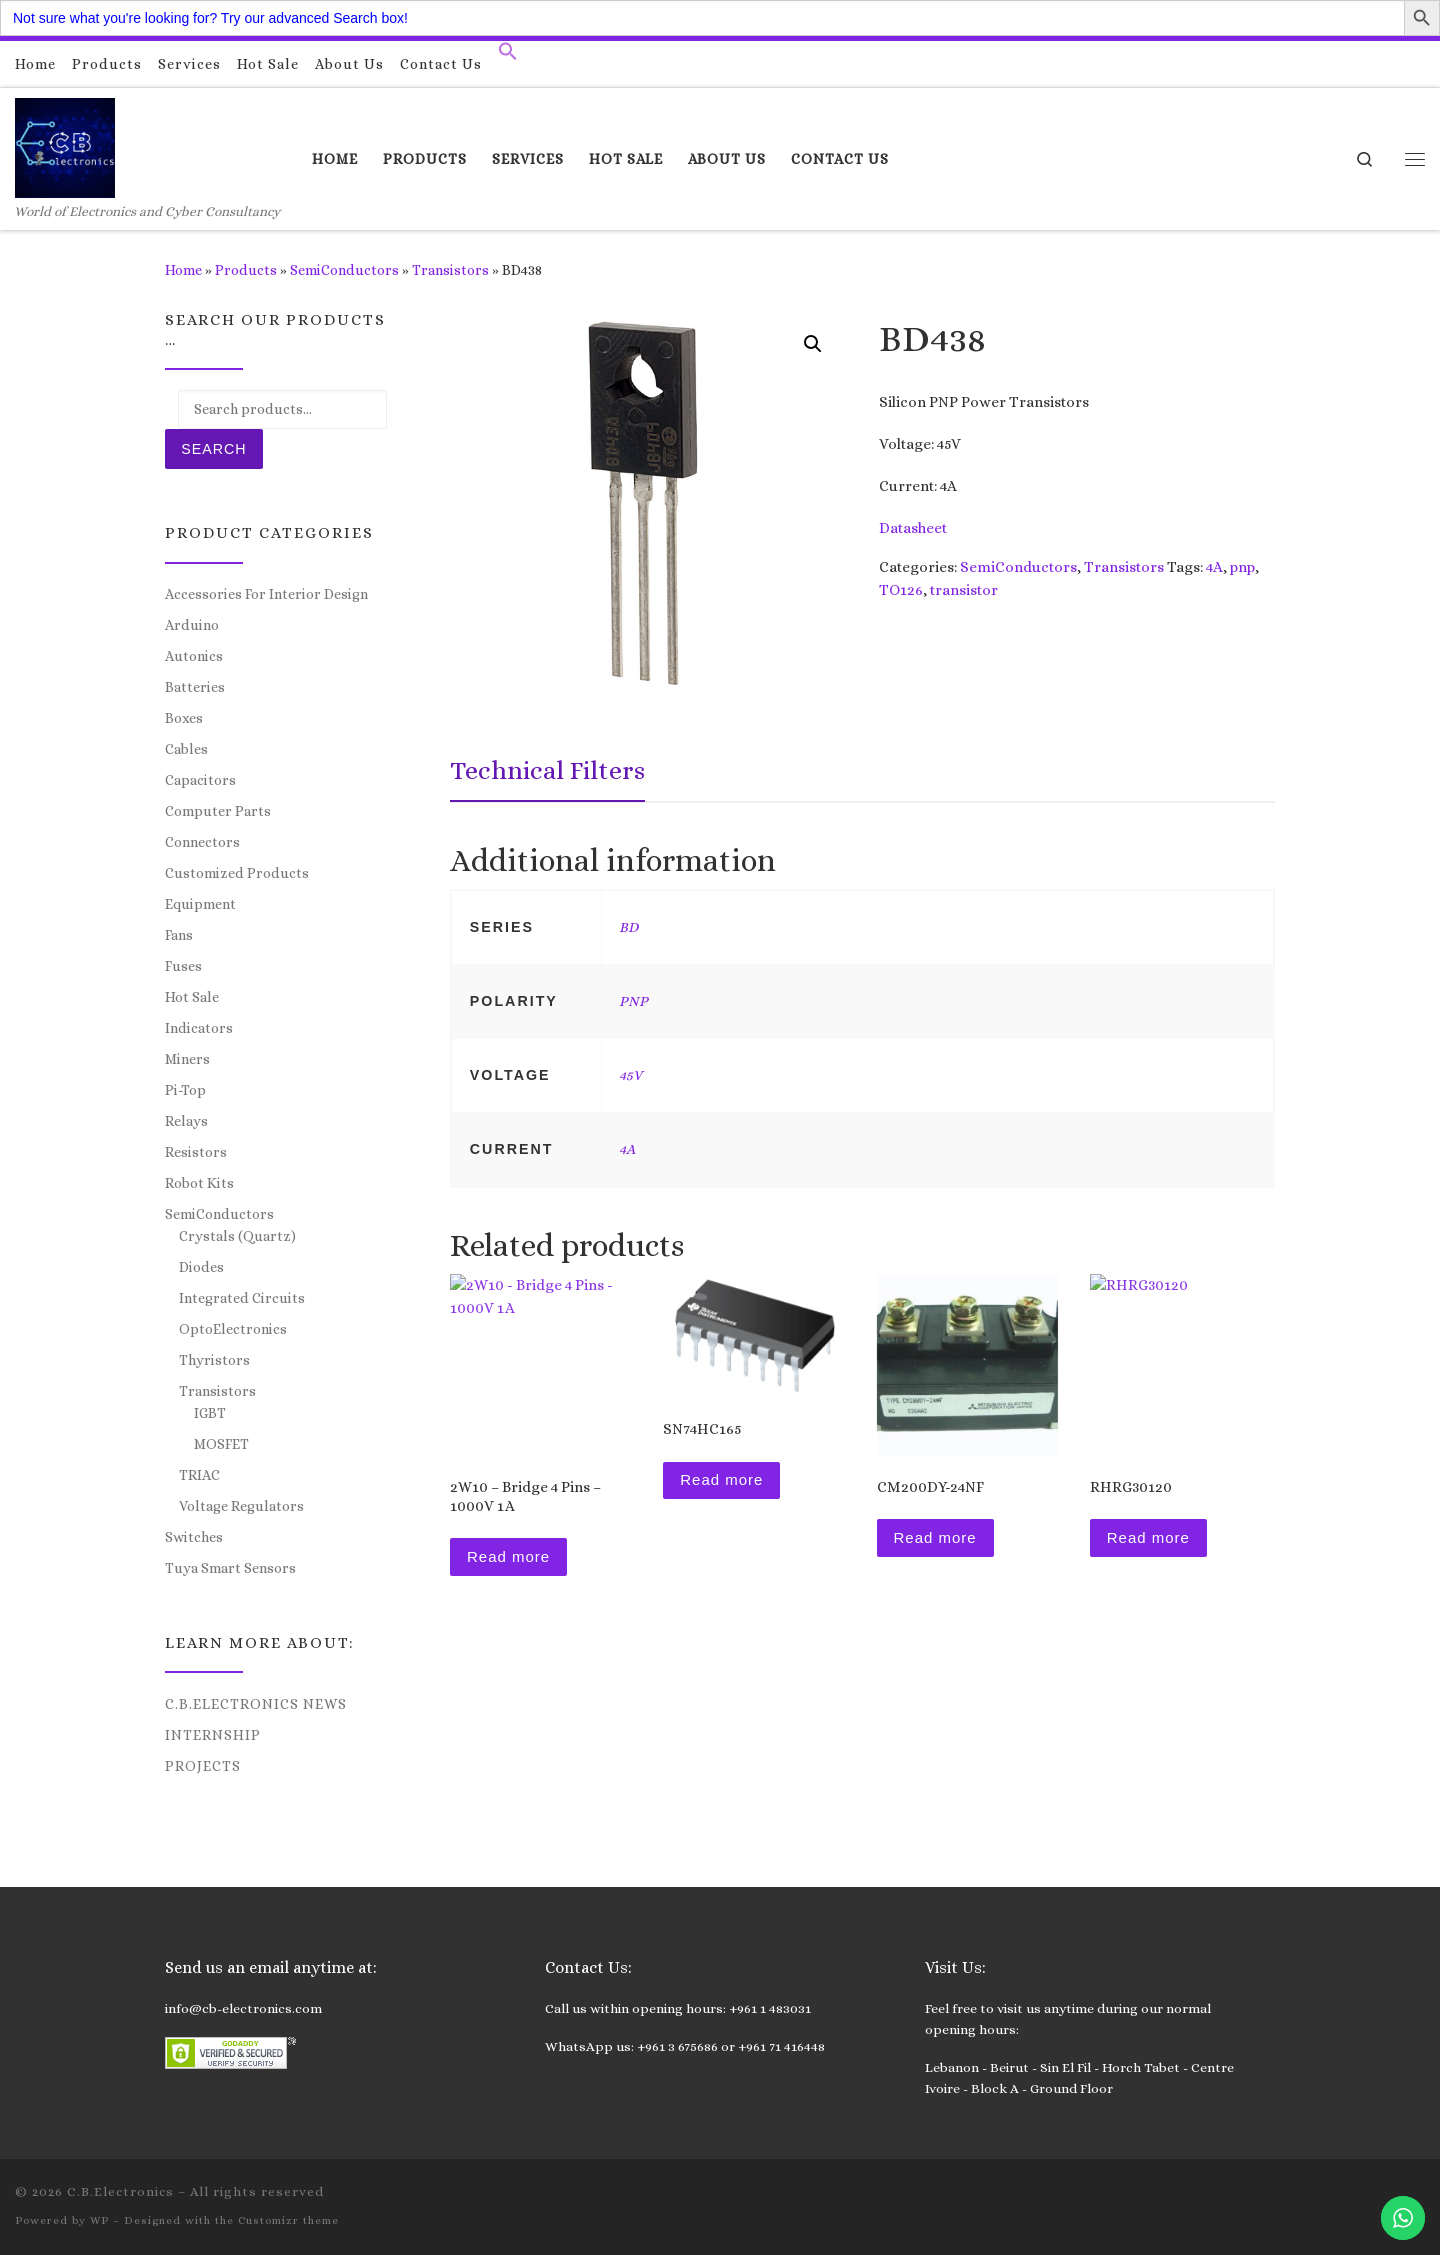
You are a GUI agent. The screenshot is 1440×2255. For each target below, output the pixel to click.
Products (246, 270)
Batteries (195, 687)
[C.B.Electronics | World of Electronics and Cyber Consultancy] (65, 144)
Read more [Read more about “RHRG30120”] (1148, 1537)
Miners (187, 1059)
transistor (964, 590)
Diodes (201, 1267)
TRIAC (199, 1475)
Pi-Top (185, 1090)
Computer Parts (218, 811)
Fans (179, 935)
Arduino (192, 625)
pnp (1242, 567)
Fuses (183, 966)
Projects (203, 1766)
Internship (213, 1735)
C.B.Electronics (120, 2191)
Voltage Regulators (241, 1506)
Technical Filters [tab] (547, 770)
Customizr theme (288, 2220)
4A (1214, 567)
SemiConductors (344, 270)
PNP (633, 1001)
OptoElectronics (233, 1329)
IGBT (210, 1413)
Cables (186, 749)
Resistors (196, 1152)
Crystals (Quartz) (237, 1236)
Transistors (450, 270)
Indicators (199, 1028)
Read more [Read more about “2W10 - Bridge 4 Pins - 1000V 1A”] (508, 1556)
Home (183, 270)
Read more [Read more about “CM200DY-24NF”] (935, 1537)
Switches (194, 1537)
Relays (186, 1121)
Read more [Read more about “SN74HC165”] (721, 1479)
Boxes (184, 718)
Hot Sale (192, 997)
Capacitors (200, 780)
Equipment (200, 904)
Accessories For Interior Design (266, 594)
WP (99, 2220)
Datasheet (913, 528)
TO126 (901, 590)
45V (630, 1075)
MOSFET (221, 1444)
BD (628, 927)
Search (213, 449)
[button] (508, 56)
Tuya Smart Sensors (230, 1568)
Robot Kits (199, 1183)
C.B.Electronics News (256, 1704)
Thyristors (214, 1360)
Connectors (202, 842)
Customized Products (237, 873)
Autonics (194, 656)
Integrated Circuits (242, 1298)
